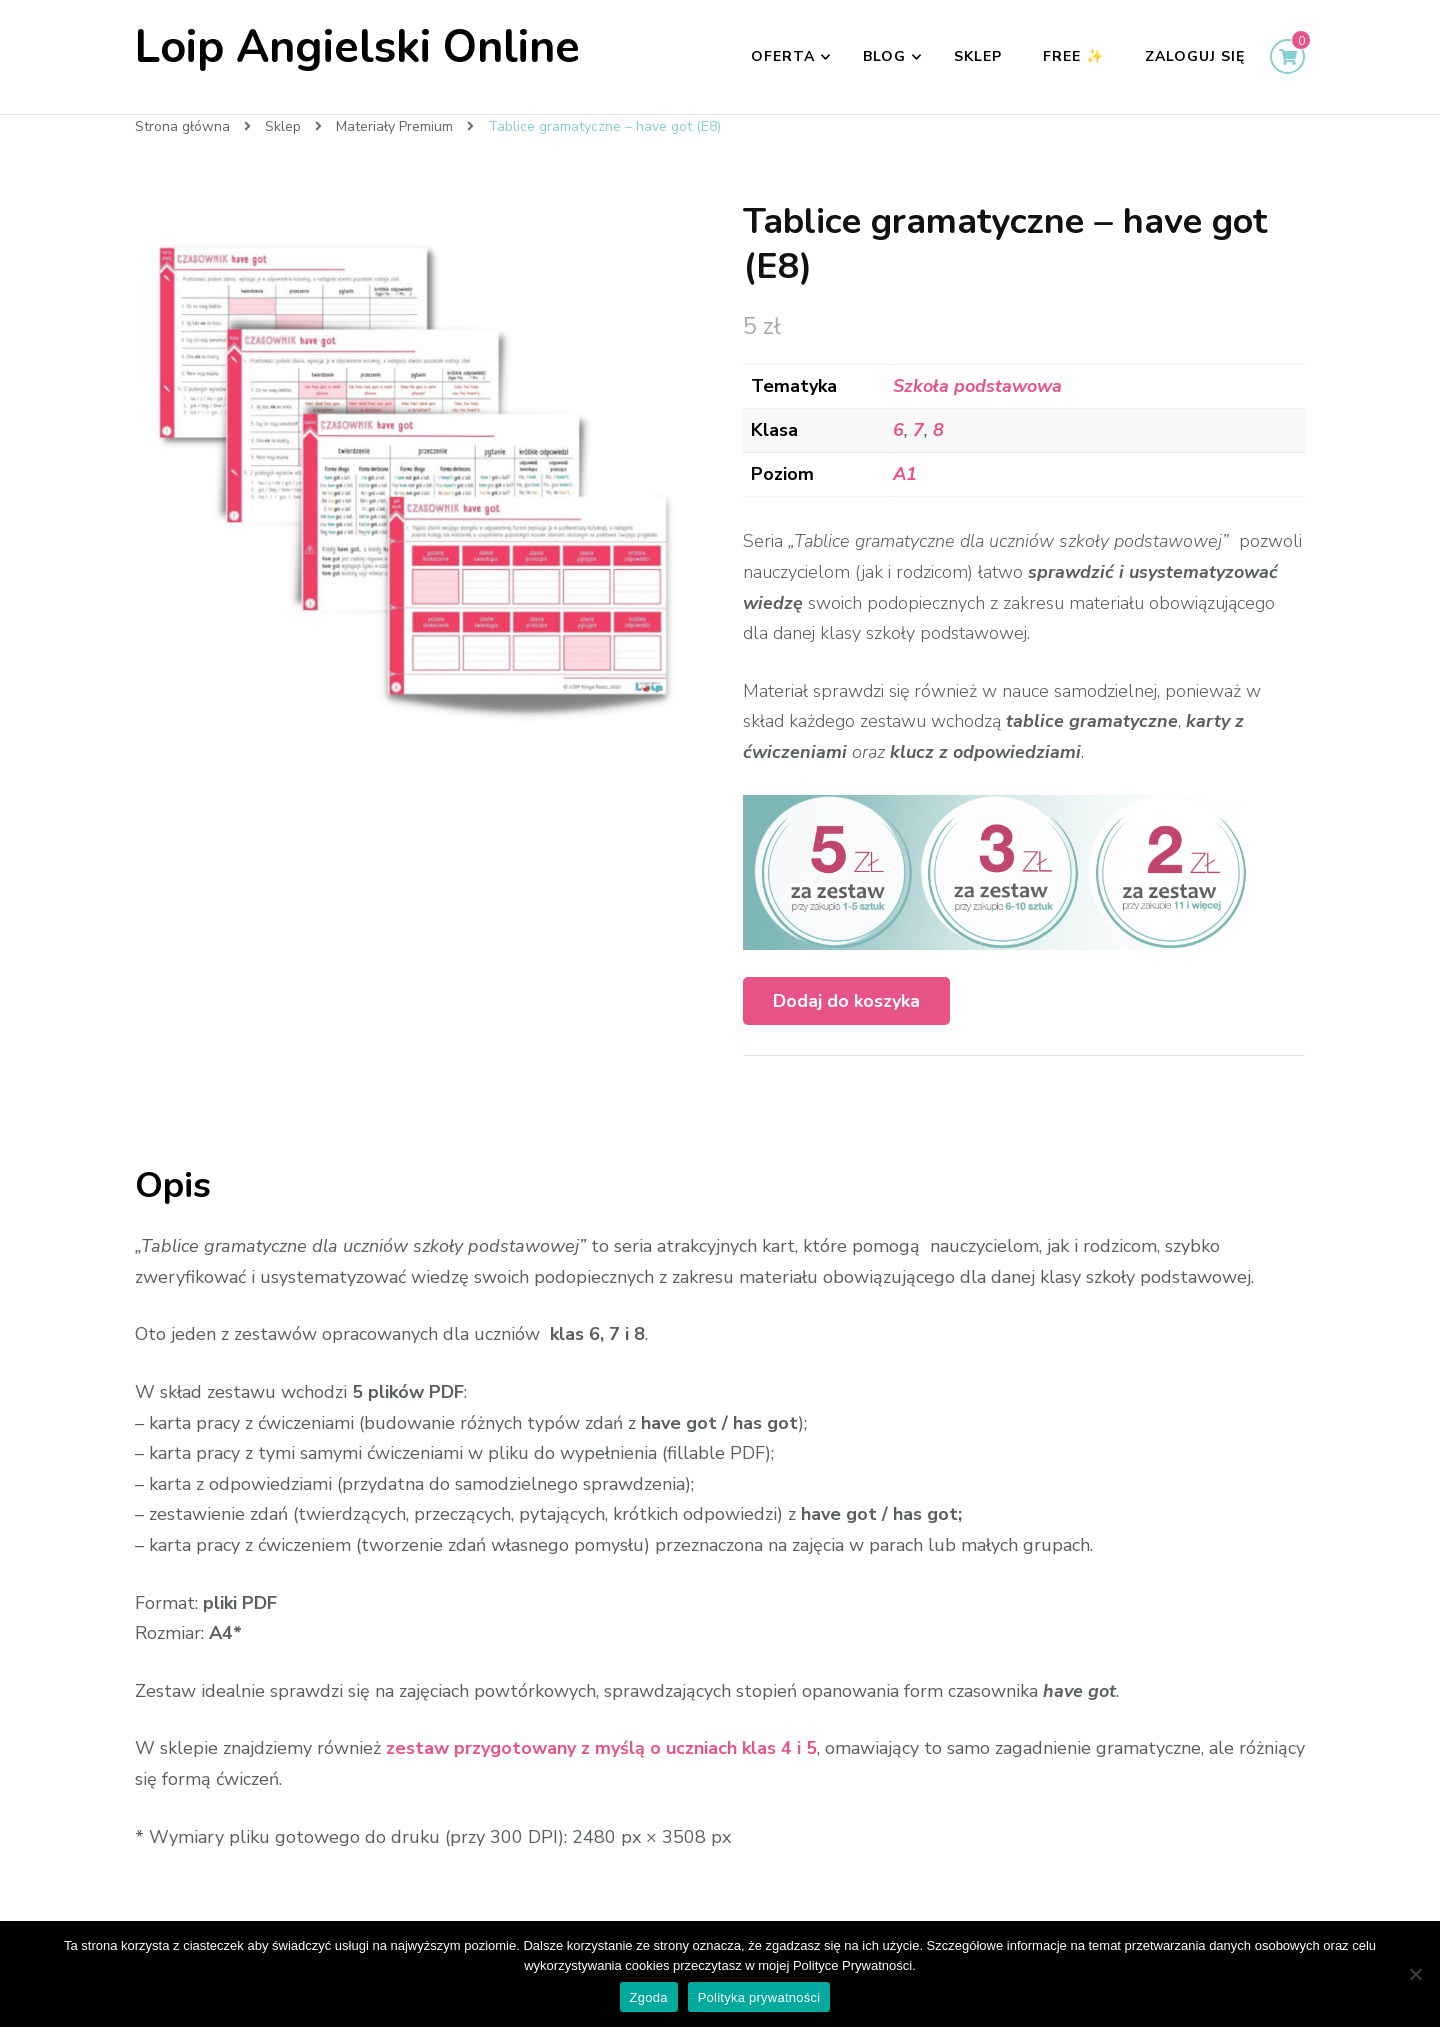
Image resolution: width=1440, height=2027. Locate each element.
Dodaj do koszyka (846, 1001)
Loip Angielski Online (357, 47)
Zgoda (649, 1997)
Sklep (978, 56)
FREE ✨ (1073, 56)
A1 (905, 474)
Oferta (783, 56)
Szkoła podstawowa (977, 386)
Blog (884, 56)
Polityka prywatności (759, 1997)
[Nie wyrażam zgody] (1415, 1974)
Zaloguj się (1195, 56)
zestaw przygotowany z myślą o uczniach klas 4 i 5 (601, 1748)
